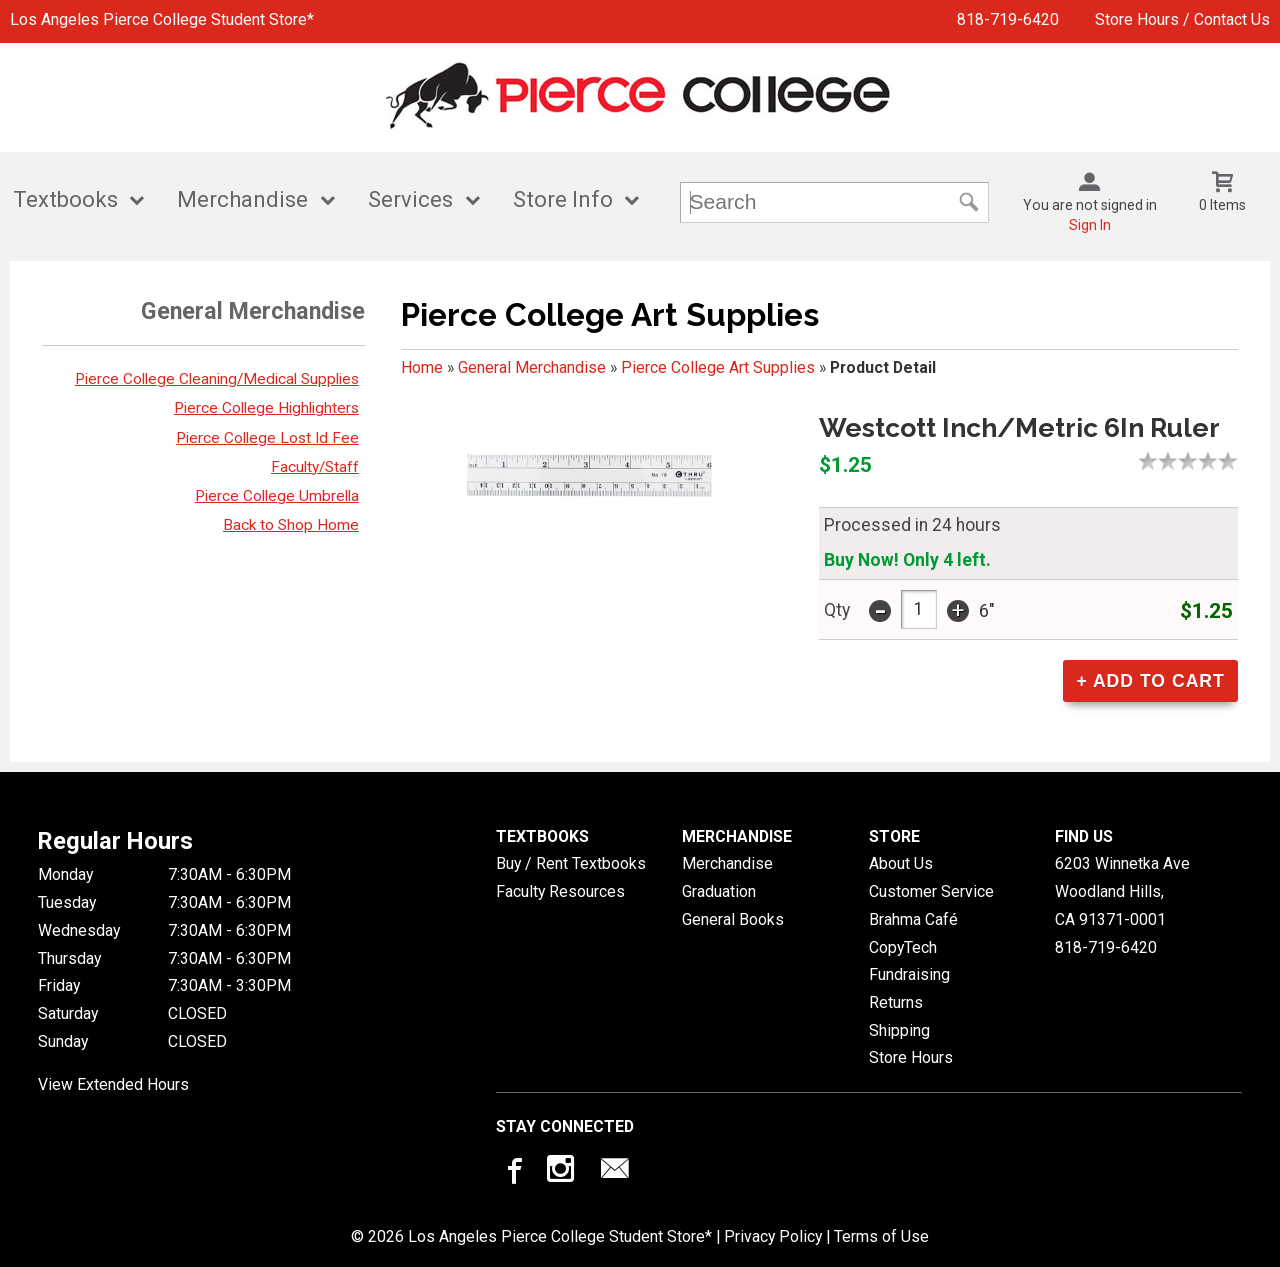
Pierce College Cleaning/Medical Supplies (217, 379)
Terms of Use (881, 1236)
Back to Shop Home (291, 525)
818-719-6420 (1008, 19)
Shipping (899, 1030)
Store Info (563, 199)
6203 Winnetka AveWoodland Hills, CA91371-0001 (1122, 891)
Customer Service (931, 891)
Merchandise (242, 199)
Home (422, 367)
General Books (733, 919)
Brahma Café (913, 919)
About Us (901, 863)
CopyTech (903, 947)
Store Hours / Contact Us (1182, 19)
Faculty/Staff (315, 467)
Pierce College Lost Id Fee (267, 438)
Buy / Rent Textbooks (571, 863)
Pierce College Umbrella (277, 496)
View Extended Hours (113, 1084)
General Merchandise (532, 367)
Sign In (1090, 225)
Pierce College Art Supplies (718, 367)
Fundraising (909, 974)
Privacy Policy (773, 1236)
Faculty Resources (560, 891)
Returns (896, 1002)
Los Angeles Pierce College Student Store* (162, 19)
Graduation (719, 891)
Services (410, 199)
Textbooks (65, 199)
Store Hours (911, 1057)
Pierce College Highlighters (266, 408)
